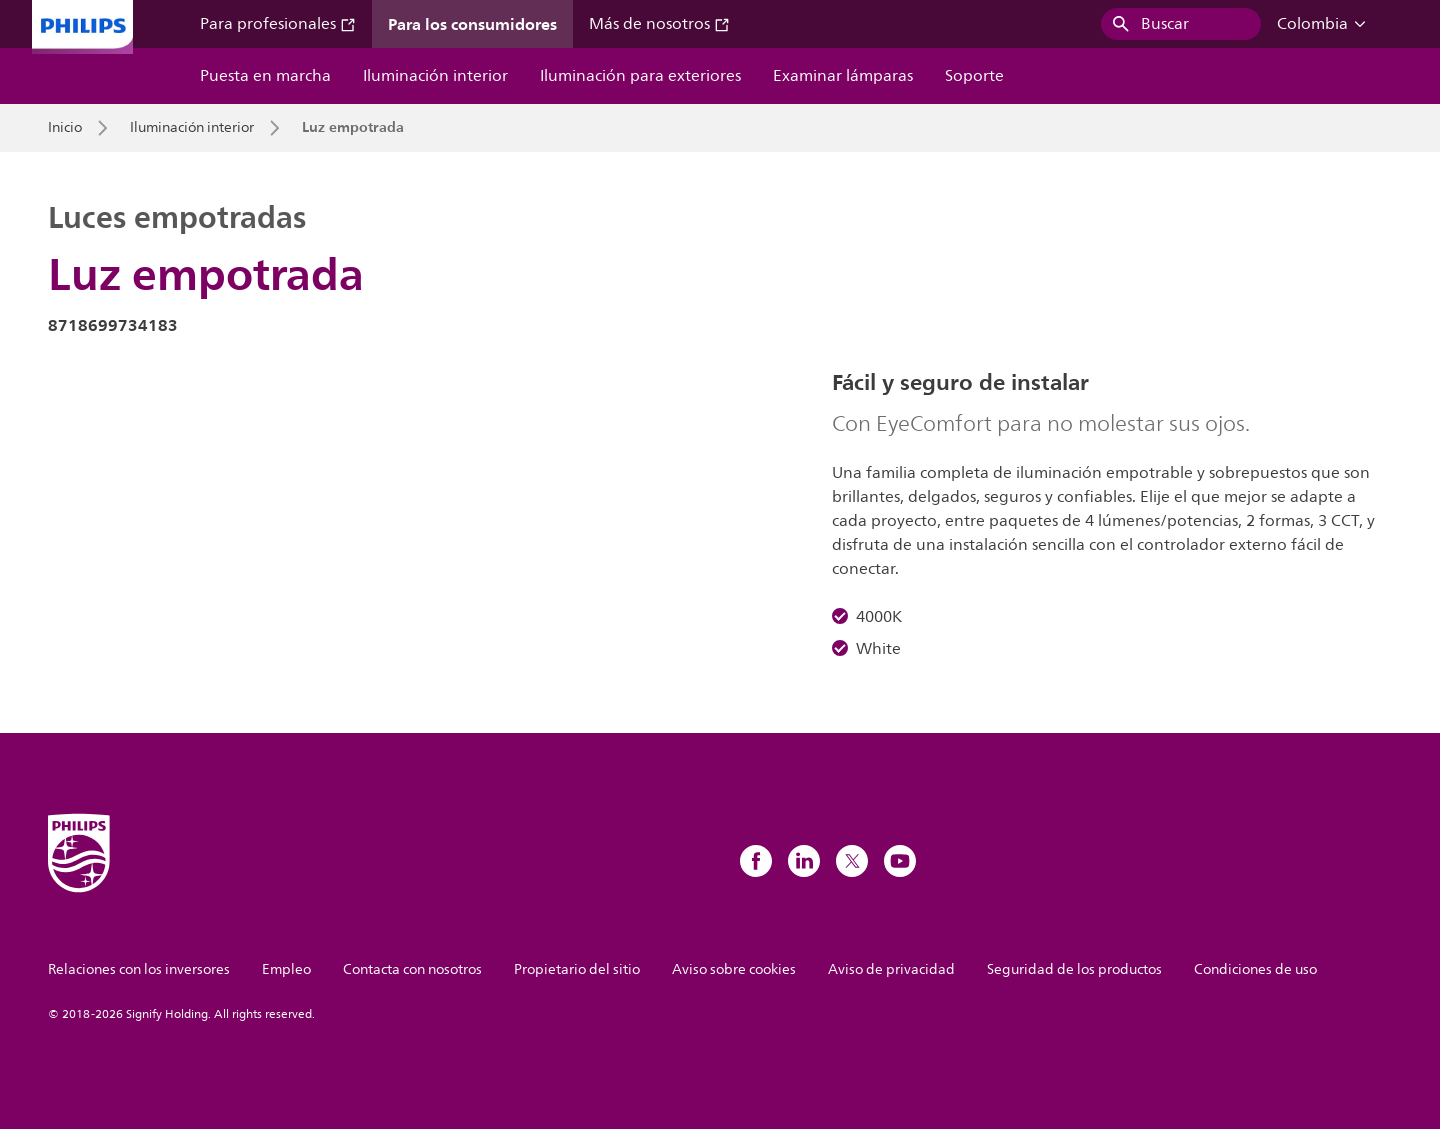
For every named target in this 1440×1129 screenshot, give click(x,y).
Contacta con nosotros (412, 969)
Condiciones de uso (1255, 969)
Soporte (974, 76)
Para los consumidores (472, 24)
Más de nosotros (659, 24)
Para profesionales (278, 24)
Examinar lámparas (843, 76)
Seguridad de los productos (1074, 969)
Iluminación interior (435, 76)
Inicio (65, 128)
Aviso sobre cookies (734, 969)
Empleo (286, 969)
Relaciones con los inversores (139, 969)
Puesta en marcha (265, 76)
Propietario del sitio (577, 969)
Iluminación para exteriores (640, 76)
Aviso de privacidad (891, 969)
